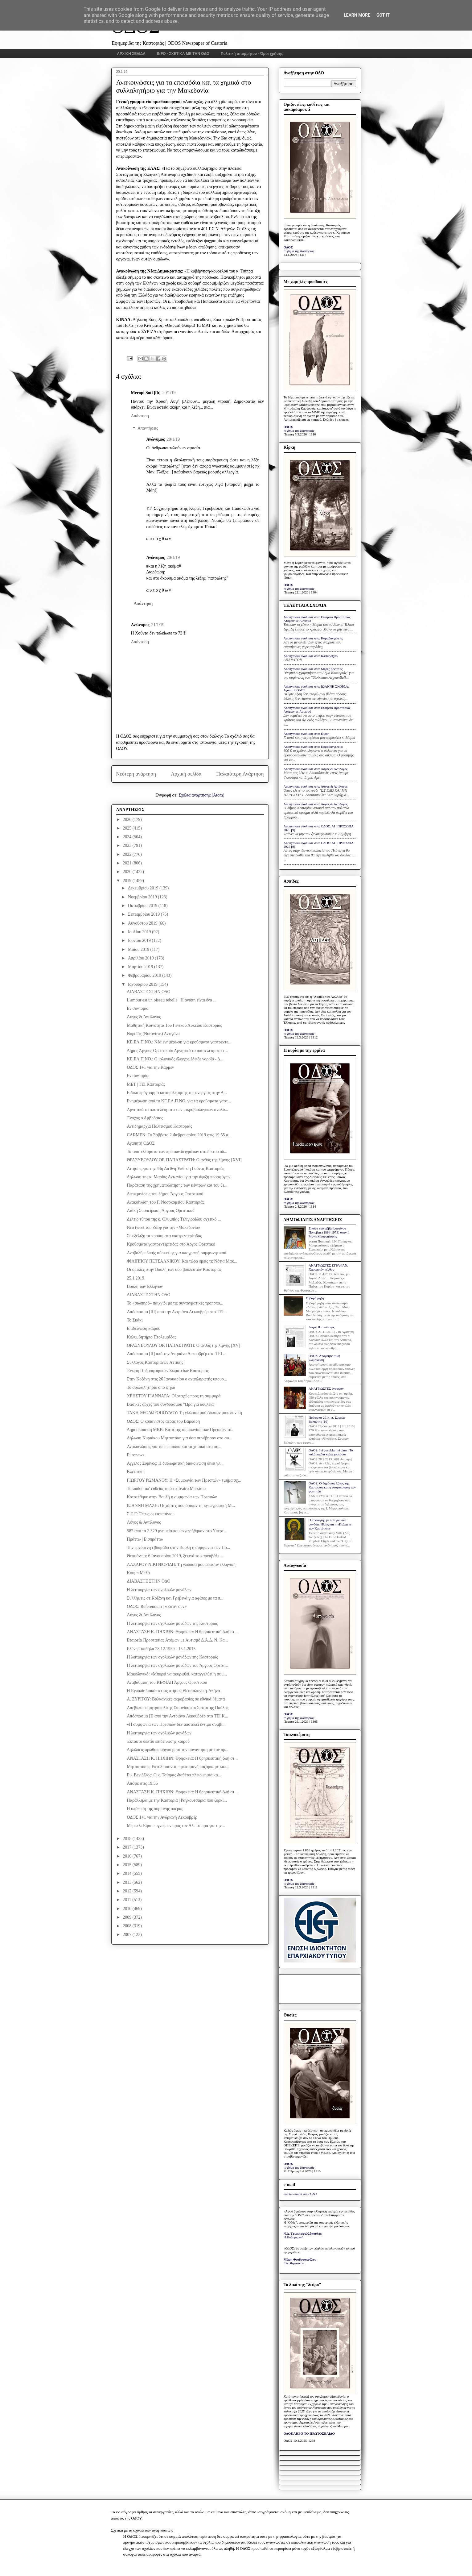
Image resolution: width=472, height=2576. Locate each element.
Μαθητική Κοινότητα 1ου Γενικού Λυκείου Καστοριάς (174, 1025)
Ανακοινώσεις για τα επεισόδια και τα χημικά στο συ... (174, 1446)
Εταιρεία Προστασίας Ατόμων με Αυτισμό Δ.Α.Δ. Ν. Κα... (177, 1640)
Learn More (357, 15)
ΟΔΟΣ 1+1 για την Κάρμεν (150, 1067)
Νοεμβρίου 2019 (143, 897)
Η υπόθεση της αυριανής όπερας (155, 1808)
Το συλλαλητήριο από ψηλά (151, 1387)
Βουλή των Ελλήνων (145, 1286)
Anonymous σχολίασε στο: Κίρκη (307, 733)
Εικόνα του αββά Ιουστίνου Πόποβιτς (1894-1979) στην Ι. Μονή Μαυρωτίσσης (329, 1232)
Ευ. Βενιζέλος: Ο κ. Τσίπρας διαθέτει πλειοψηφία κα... (174, 1775)
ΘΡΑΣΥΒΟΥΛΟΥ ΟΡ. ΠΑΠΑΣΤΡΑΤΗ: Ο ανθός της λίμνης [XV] (183, 1345)
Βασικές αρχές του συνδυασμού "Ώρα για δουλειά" (171, 1404)
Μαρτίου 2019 (141, 966)
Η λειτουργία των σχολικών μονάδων (159, 1590)
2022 (128, 854)
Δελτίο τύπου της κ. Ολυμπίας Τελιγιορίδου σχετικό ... (174, 1219)
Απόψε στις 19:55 (142, 1783)
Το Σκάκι (134, 1320)
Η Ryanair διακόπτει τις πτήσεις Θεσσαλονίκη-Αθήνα (173, 1690)
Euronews (135, 1455)
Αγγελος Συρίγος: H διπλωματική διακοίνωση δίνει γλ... (175, 1463)
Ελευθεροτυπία (294, 2263)
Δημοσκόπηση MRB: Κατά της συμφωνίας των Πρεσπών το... (180, 1429)
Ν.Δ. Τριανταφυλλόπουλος (303, 2233)
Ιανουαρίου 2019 (143, 984)
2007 (128, 1934)
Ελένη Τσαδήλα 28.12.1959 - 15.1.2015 (161, 1648)
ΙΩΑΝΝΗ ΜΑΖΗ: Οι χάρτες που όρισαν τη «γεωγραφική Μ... (181, 1505)
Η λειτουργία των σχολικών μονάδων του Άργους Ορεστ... (177, 1665)
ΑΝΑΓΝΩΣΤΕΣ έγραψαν (326, 1388)
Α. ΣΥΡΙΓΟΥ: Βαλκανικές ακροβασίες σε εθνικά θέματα (176, 1699)
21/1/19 (157, 624)
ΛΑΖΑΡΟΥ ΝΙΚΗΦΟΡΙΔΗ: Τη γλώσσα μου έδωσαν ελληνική (181, 1564)
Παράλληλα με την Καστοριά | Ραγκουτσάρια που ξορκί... (177, 1800)
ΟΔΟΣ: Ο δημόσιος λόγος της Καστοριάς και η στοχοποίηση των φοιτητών (332, 1487)
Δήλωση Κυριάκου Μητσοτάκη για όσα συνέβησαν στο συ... (179, 1438)
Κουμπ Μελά (138, 1573)
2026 (128, 819)
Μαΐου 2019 (139, 949)
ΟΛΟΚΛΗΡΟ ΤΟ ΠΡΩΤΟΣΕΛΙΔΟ (309, 2433)
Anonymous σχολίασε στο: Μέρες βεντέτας (313, 669)
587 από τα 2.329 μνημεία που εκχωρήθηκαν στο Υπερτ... (177, 1531)
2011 (127, 1899)
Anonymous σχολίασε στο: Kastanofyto (311, 656)
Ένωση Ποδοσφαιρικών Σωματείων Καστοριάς (167, 1370)
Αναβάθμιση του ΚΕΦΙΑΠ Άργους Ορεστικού (167, 1682)
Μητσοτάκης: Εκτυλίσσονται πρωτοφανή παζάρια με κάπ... (178, 1766)
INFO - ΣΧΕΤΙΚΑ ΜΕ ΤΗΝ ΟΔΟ (183, 54)
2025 (128, 828)
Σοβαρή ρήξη (315, 1298)
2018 (128, 1838)
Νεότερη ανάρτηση (136, 774)
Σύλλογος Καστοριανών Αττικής (155, 1362)
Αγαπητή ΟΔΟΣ (140, 1143)
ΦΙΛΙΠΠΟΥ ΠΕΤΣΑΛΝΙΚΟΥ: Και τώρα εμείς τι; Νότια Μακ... (182, 1261)
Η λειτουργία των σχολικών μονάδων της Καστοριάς (172, 1623)
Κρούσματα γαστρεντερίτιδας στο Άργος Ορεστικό (171, 1244)
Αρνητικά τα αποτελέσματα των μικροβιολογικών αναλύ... (177, 1109)
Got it (383, 15)
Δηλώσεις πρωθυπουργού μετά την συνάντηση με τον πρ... (177, 1749)
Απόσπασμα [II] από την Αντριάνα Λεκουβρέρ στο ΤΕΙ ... (176, 1353)
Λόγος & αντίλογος (322, 1327)
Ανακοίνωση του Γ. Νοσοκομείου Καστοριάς (165, 1202)
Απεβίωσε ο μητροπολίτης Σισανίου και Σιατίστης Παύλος (177, 1707)
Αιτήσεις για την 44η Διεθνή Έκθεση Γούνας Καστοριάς (175, 1168)
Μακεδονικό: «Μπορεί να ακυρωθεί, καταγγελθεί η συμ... (177, 1674)
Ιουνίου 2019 (140, 940)
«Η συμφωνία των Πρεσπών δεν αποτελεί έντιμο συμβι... (176, 1724)
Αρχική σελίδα (186, 774)
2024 (128, 836)
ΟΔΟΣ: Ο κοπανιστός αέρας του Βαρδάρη (163, 1421)
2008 (128, 1926)
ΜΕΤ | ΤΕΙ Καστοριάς (146, 1084)
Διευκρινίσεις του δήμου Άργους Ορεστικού (165, 1194)
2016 (128, 1856)
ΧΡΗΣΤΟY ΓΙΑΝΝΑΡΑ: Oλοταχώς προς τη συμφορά (173, 1396)
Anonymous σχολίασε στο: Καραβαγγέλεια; (313, 638)
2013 (128, 1882)
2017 (128, 1847)
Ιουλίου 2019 (140, 932)
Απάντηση (140, 416)
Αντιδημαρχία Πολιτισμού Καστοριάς (159, 1126)
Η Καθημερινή (294, 2237)
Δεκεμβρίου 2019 (143, 888)
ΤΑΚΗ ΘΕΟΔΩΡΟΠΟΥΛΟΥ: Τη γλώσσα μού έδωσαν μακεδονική (184, 1412)
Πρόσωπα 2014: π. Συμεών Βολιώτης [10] (327, 1419)
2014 (128, 1873)
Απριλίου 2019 (141, 958)
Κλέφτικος (136, 1471)
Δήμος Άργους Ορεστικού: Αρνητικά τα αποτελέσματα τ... (177, 1050)
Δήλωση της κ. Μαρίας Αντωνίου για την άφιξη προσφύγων (178, 1177)
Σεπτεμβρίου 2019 (144, 914)
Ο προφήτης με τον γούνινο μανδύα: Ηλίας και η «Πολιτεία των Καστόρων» (330, 1524)
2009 (128, 1917)
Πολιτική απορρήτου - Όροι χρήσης (252, 54)
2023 (128, 845)
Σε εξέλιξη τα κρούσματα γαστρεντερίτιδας (164, 1236)
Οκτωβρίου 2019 (143, 905)
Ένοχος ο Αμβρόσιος (145, 1118)
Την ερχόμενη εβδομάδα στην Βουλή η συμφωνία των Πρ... (178, 1547)
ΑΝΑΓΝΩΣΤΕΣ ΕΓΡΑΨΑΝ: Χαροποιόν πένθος (328, 1267)
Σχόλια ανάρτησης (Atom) (201, 795)
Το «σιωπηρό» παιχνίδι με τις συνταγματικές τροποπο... (175, 1303)
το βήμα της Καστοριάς (299, 251)
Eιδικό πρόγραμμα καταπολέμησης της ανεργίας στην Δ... (177, 1092)
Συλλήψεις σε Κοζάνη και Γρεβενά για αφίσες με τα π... (175, 1598)
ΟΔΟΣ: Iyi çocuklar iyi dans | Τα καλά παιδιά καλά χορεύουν (331, 1452)
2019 (128, 880)
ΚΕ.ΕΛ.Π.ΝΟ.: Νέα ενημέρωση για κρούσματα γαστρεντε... (179, 1042)
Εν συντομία (137, 1008)
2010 (128, 1908)
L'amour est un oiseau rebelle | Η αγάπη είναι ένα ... (171, 1000)
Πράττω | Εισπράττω (144, 1539)
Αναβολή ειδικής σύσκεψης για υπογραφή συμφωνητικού (176, 1253)
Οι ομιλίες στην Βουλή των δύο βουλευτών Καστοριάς (174, 1269)
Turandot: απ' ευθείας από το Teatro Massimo (166, 1488)
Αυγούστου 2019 (143, 923)
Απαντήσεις (147, 428)
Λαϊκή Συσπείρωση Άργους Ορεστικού (160, 1210)
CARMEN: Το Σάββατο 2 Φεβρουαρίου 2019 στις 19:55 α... (179, 1135)
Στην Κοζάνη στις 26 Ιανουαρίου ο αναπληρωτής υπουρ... (177, 1379)
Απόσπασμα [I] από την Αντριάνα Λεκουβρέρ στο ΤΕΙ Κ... (177, 1716)
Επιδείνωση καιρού (143, 1328)
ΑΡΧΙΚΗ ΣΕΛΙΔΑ (131, 54)
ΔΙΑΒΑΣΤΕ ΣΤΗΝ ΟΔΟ (148, 991)
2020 (128, 871)
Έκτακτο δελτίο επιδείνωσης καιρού (158, 1741)
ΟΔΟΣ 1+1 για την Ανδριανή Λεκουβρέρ (162, 1817)
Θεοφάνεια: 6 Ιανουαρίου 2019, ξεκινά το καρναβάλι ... (175, 1556)
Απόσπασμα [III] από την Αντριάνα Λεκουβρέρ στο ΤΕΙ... (177, 1311)
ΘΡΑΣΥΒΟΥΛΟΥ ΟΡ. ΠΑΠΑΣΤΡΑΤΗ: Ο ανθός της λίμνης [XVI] (184, 1160)
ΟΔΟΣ (288, 247)
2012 (128, 1891)
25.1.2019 (135, 1278)
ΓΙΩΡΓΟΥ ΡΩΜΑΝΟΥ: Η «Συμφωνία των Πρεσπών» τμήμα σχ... (184, 1480)
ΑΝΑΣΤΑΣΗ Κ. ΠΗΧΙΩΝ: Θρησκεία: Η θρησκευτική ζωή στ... (182, 1631)
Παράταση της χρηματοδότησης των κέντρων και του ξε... (177, 1185)
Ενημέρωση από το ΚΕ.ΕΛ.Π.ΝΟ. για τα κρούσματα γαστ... (179, 1101)
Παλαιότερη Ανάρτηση (240, 774)
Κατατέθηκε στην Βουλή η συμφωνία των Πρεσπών (172, 1497)
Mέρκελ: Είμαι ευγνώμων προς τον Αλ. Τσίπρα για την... (176, 1825)
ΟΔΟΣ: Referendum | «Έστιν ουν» (157, 1606)
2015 (128, 1864)
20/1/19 (169, 392)
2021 (128, 863)
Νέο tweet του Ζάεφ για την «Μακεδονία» (163, 1227)
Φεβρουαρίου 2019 (145, 975)
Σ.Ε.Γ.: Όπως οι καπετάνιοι (150, 1514)
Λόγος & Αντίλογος (144, 1016)
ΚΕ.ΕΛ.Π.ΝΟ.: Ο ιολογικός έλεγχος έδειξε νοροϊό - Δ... (175, 1059)
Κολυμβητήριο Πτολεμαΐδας (151, 1337)
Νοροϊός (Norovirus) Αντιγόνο (153, 1033)
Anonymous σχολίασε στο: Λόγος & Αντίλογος (316, 769)
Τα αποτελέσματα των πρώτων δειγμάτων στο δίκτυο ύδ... (177, 1151)
